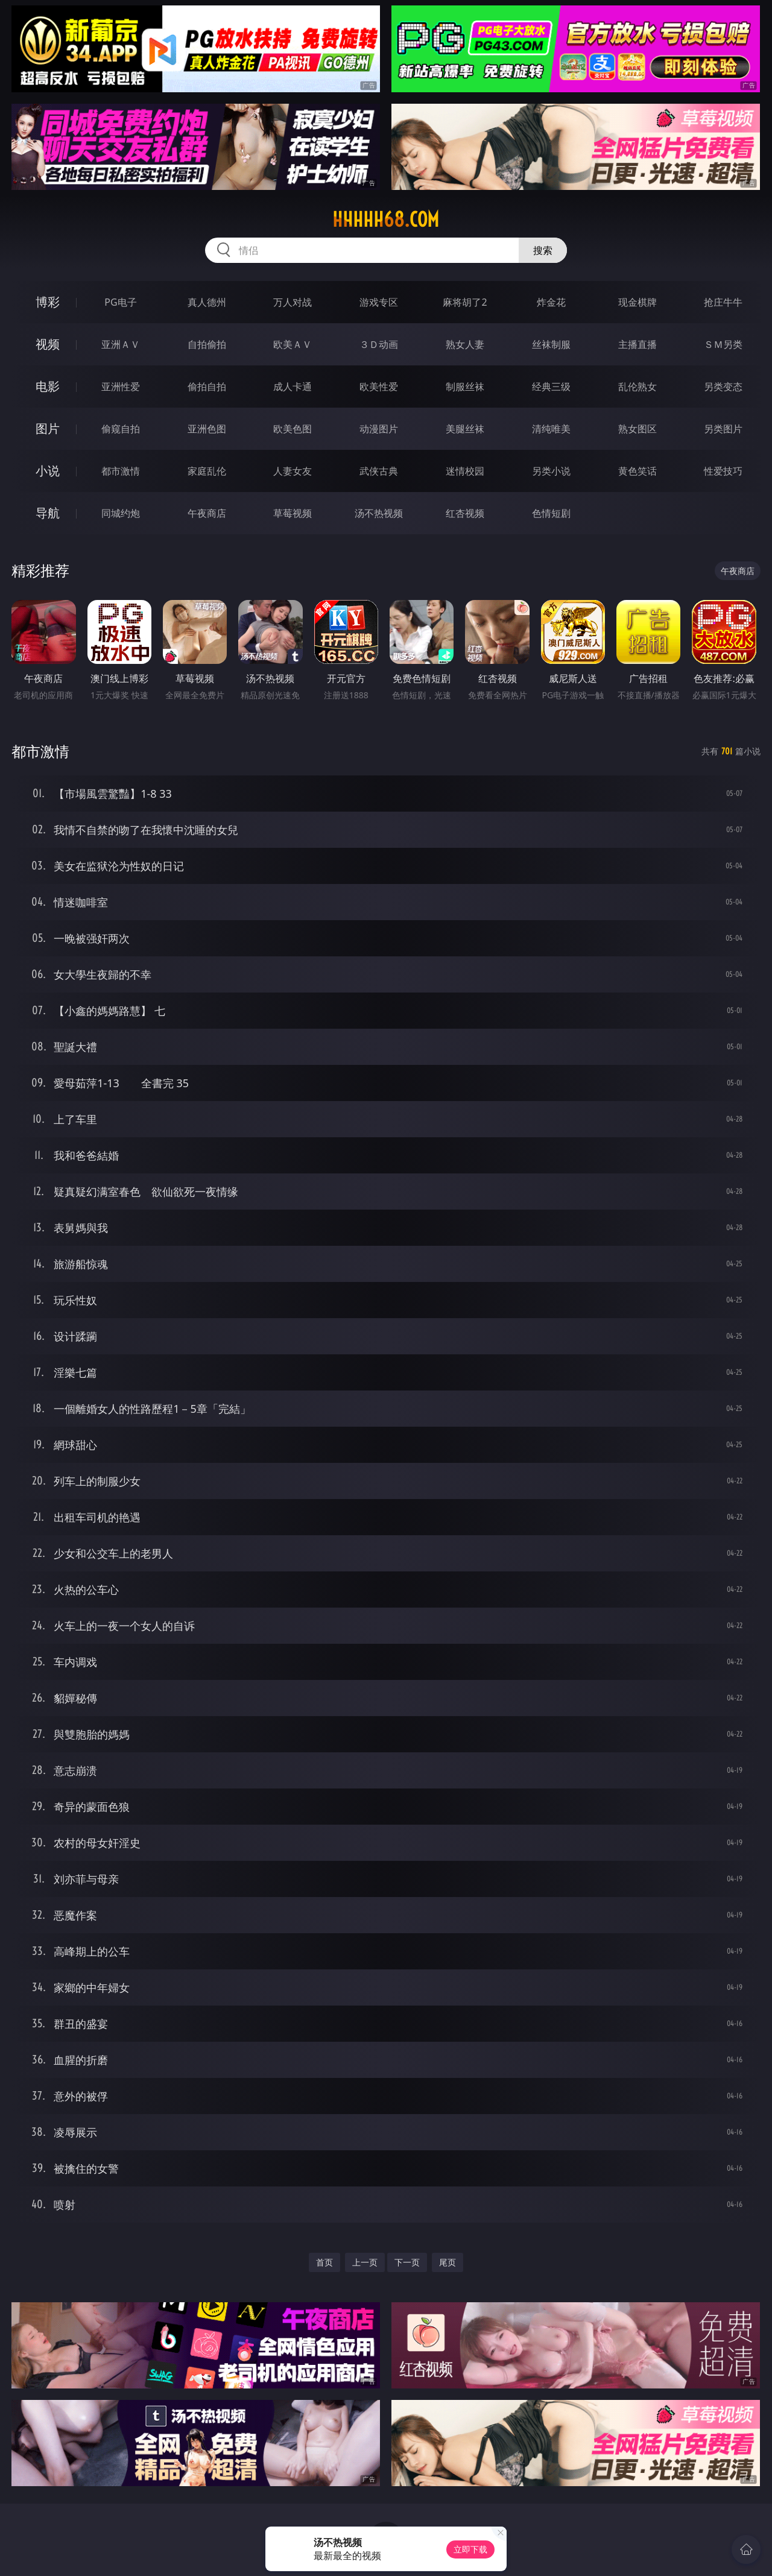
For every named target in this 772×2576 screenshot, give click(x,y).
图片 (48, 428)
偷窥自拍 (120, 428)
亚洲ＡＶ (120, 344)
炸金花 (551, 302)
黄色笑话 (637, 471)
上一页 (365, 2262)
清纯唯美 (551, 428)
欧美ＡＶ (292, 344)
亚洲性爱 (120, 386)
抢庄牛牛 (723, 302)
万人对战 (292, 302)
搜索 (542, 250)
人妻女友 (292, 471)
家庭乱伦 (207, 471)
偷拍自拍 (207, 386)
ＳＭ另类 (723, 344)
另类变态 (723, 386)
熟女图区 (637, 428)
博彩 (48, 302)
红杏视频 (465, 513)
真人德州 (207, 302)
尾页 (447, 2262)
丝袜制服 (551, 344)
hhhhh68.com (385, 219)
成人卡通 (292, 386)
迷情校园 (465, 471)
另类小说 (551, 471)
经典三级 (551, 386)
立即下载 (470, 2549)
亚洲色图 (207, 428)
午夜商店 (207, 513)
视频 (48, 344)
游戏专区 (378, 302)
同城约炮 (120, 513)
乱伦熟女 (637, 386)
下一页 (407, 2262)
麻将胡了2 (465, 302)
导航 (48, 513)
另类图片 (723, 428)
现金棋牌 (637, 302)
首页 (324, 2262)
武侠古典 (378, 471)
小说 (48, 470)
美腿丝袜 (465, 428)
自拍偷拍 (207, 344)
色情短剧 (551, 513)
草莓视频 (292, 513)
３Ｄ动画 (378, 344)
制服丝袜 (465, 386)
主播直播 (637, 344)
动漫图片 (378, 428)
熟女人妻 (465, 344)
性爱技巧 (723, 471)
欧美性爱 (378, 386)
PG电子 (120, 302)
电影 (48, 386)
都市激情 (120, 471)
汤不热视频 (379, 513)
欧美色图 (292, 428)
